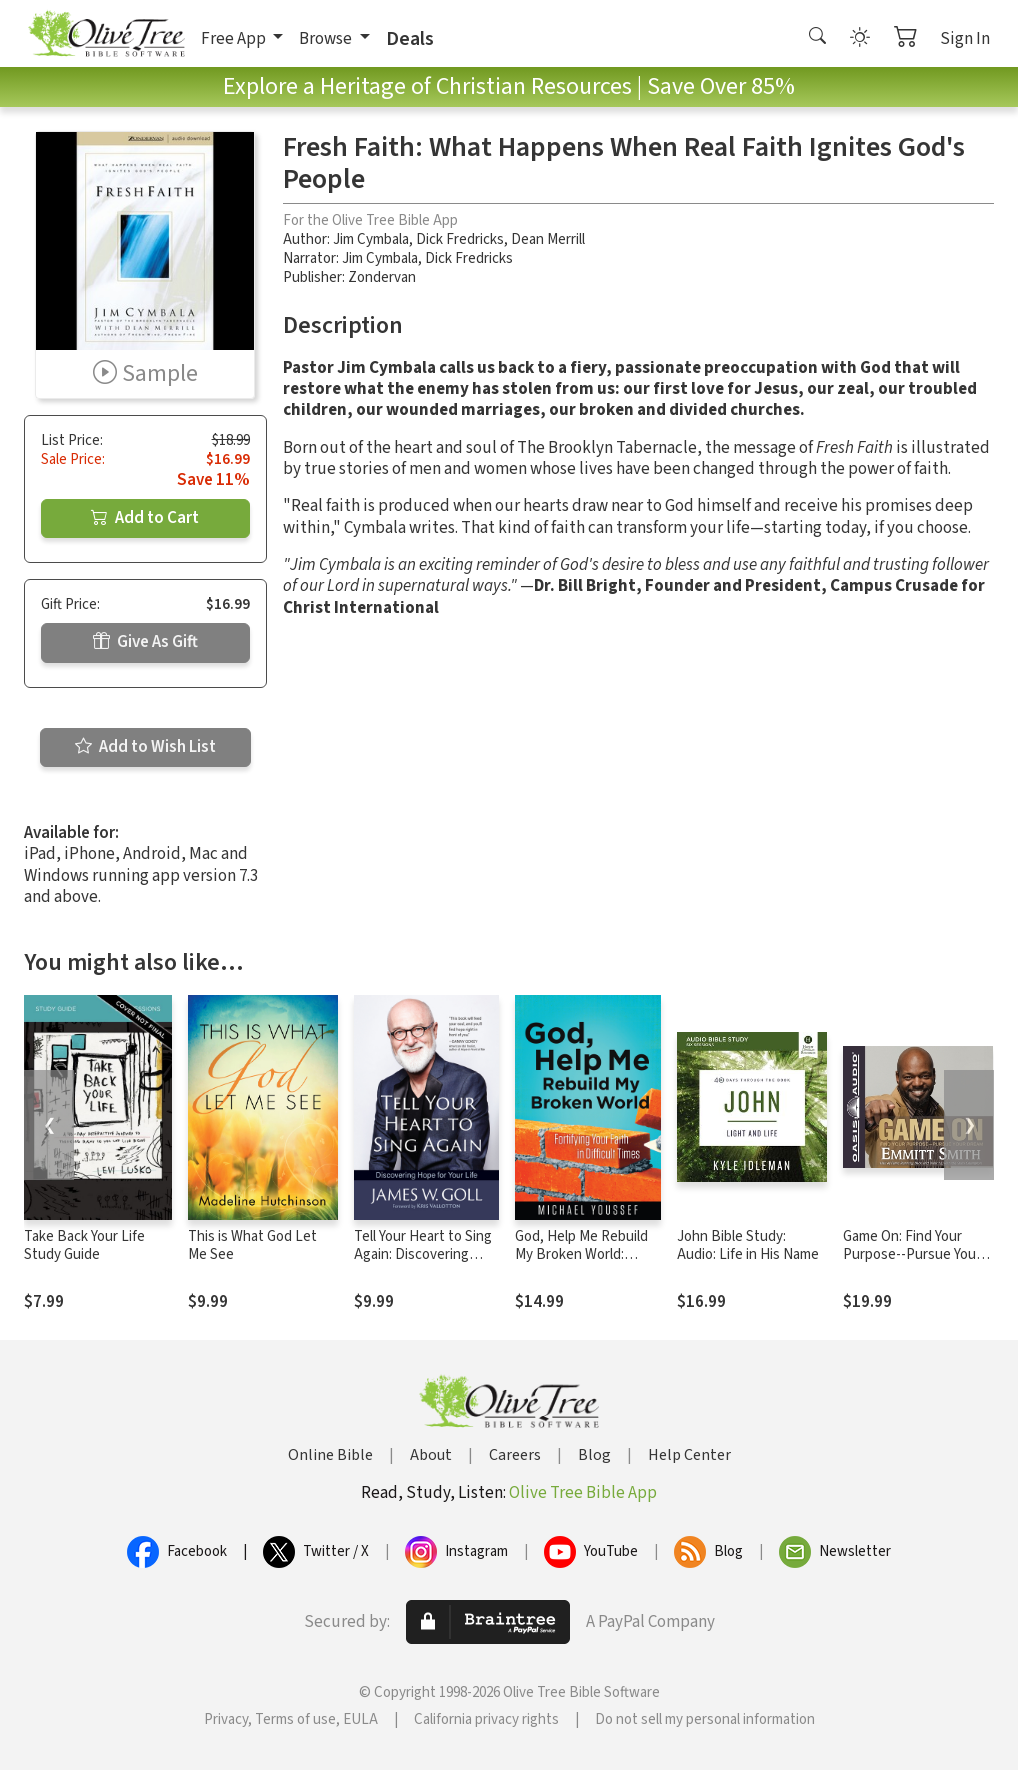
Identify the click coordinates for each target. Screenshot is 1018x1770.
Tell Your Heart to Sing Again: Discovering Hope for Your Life (423, 1255)
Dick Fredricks (460, 239)
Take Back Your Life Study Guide (84, 1246)
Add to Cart (145, 518)
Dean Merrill (548, 239)
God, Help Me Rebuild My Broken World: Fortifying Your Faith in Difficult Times (584, 1265)
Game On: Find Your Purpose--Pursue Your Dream (912, 1255)
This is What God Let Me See (252, 1246)
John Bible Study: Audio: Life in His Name (748, 1246)
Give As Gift (145, 642)
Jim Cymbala (371, 239)
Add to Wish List (145, 747)
